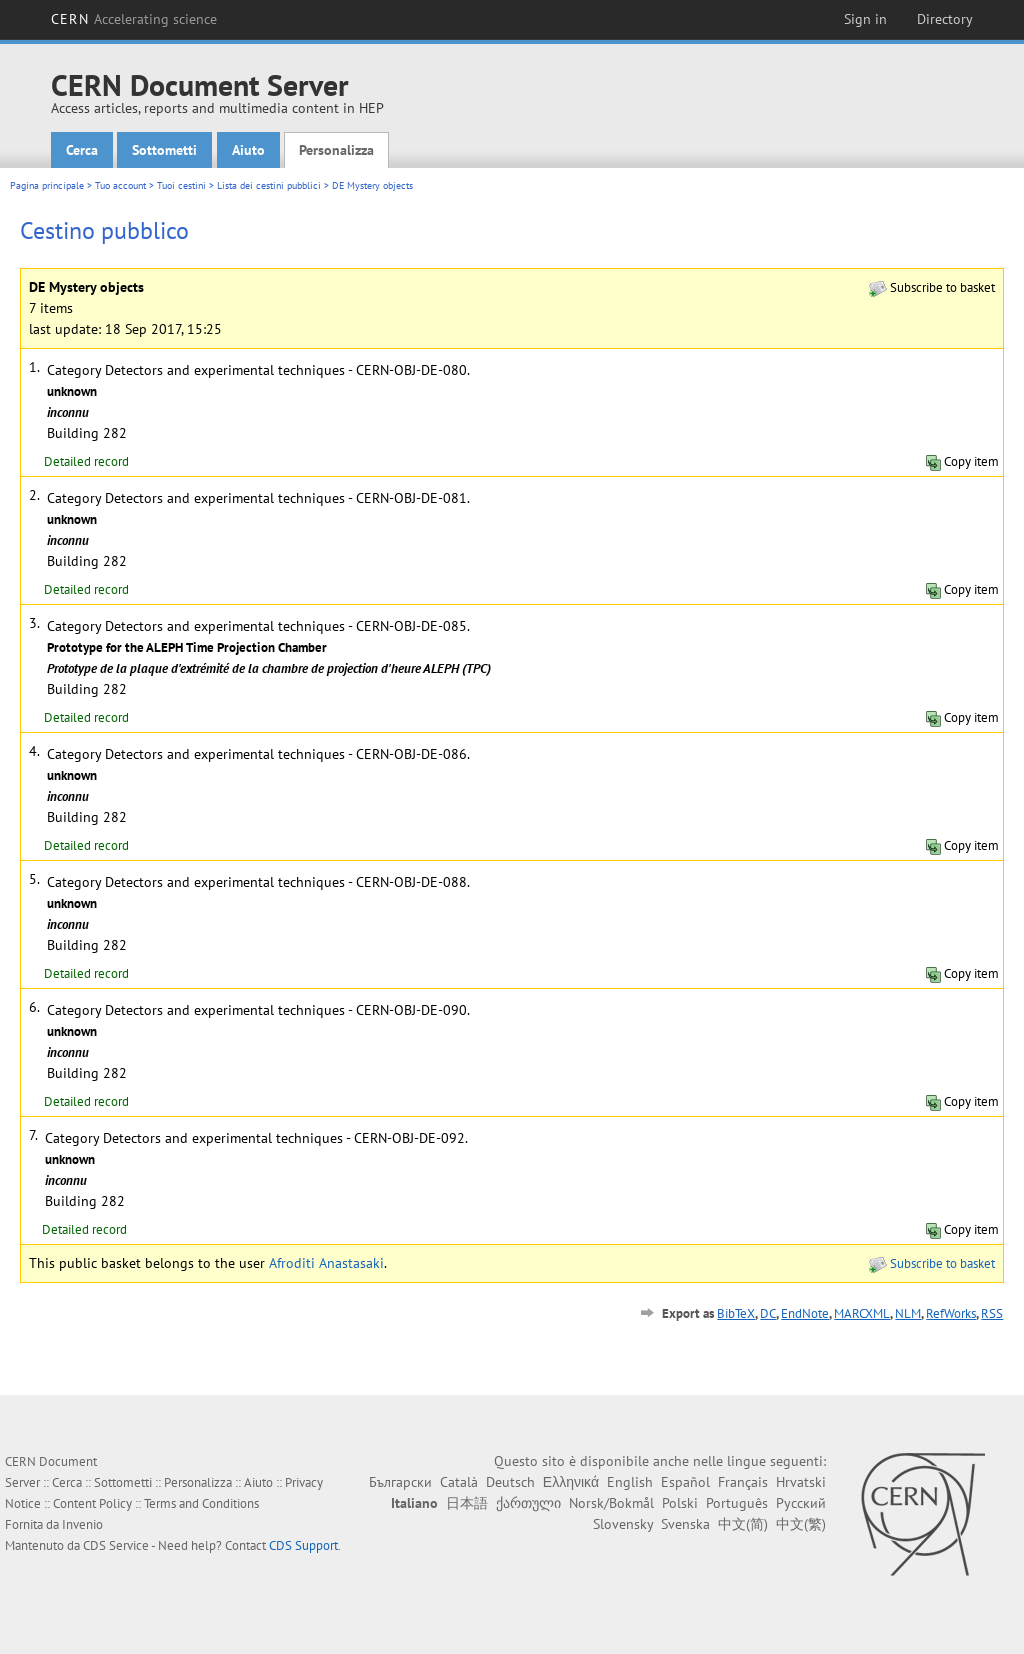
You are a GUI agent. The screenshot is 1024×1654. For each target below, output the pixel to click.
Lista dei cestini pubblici (269, 185)
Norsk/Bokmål (611, 1503)
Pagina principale (47, 185)
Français (743, 1482)
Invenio (82, 1524)
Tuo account (120, 185)
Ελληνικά (571, 1482)
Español (685, 1482)
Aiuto (248, 150)
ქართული (528, 1503)
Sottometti (164, 150)
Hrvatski (801, 1482)
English (630, 1482)
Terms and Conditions (201, 1503)
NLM (908, 1313)
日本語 (467, 1503)
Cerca (82, 150)
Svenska (685, 1524)
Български (400, 1482)
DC (768, 1313)
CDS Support (303, 1545)
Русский (801, 1503)
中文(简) (743, 1524)
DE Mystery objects (372, 185)
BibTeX (736, 1313)
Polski (680, 1503)
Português (737, 1503)
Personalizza (336, 150)
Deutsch (510, 1482)
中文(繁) (801, 1524)
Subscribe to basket (932, 287)
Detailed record (86, 461)
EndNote (805, 1313)
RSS (992, 1313)
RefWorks (951, 1313)
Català (459, 1482)
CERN (134, 19)
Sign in (865, 19)
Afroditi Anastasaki (326, 1263)
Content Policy (92, 1503)
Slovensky (623, 1524)
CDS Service (116, 1545)
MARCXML (862, 1313)
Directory (945, 19)
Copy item (962, 461)
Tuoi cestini (181, 185)
